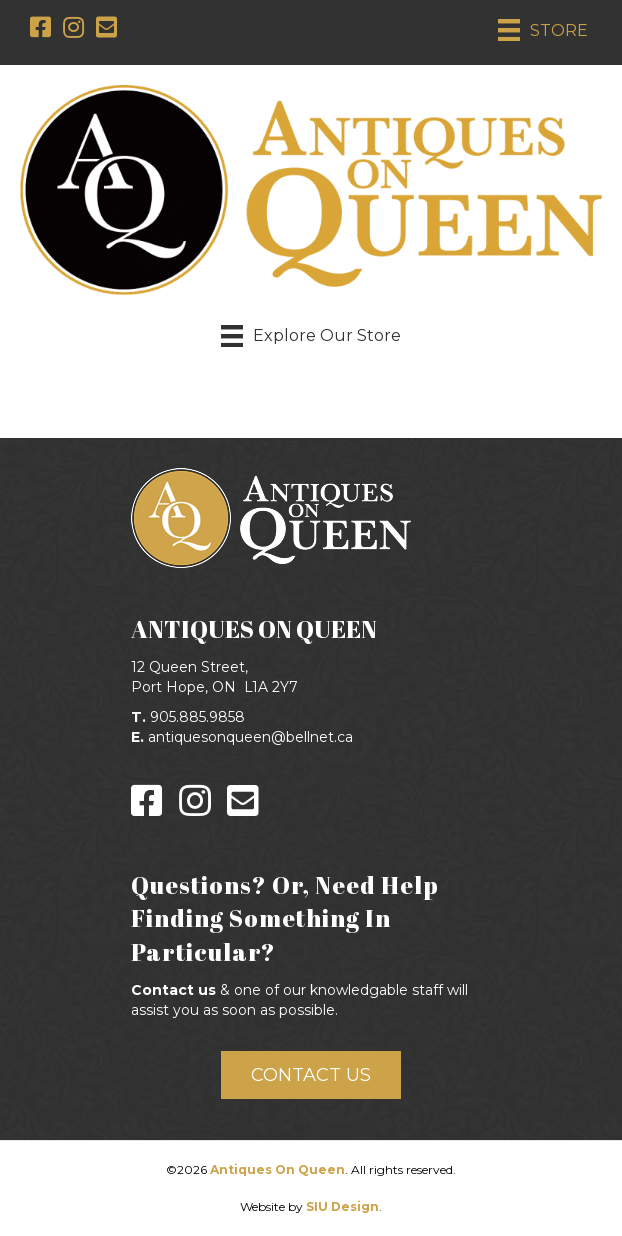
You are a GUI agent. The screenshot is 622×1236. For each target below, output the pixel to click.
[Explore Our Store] (311, 336)
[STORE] (543, 30)
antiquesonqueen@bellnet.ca (250, 737)
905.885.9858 (197, 717)
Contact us (173, 990)
